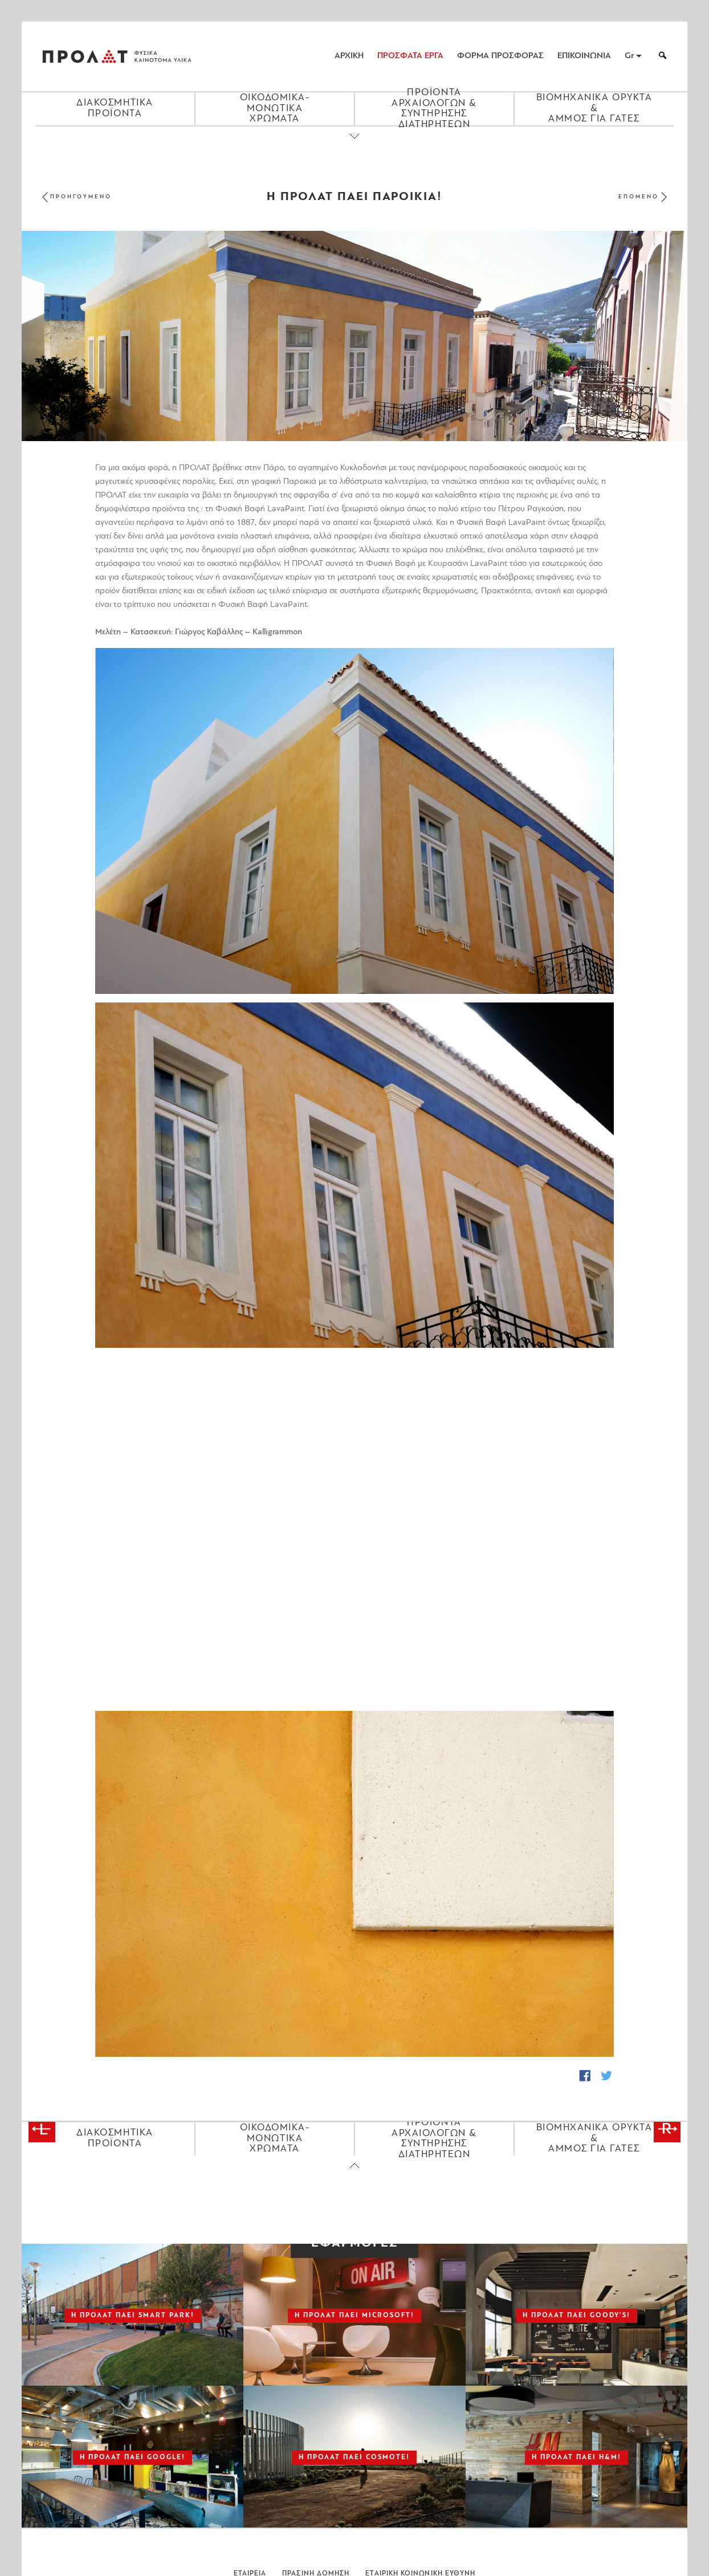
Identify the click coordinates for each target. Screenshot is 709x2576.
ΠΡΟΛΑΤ (85, 56)
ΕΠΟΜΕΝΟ (638, 197)
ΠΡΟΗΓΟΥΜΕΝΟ (81, 197)
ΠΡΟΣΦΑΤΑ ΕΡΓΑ (410, 56)
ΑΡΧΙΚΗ (349, 56)
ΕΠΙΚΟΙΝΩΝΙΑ (584, 56)
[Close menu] (354, 146)
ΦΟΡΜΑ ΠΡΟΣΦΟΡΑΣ (500, 56)
